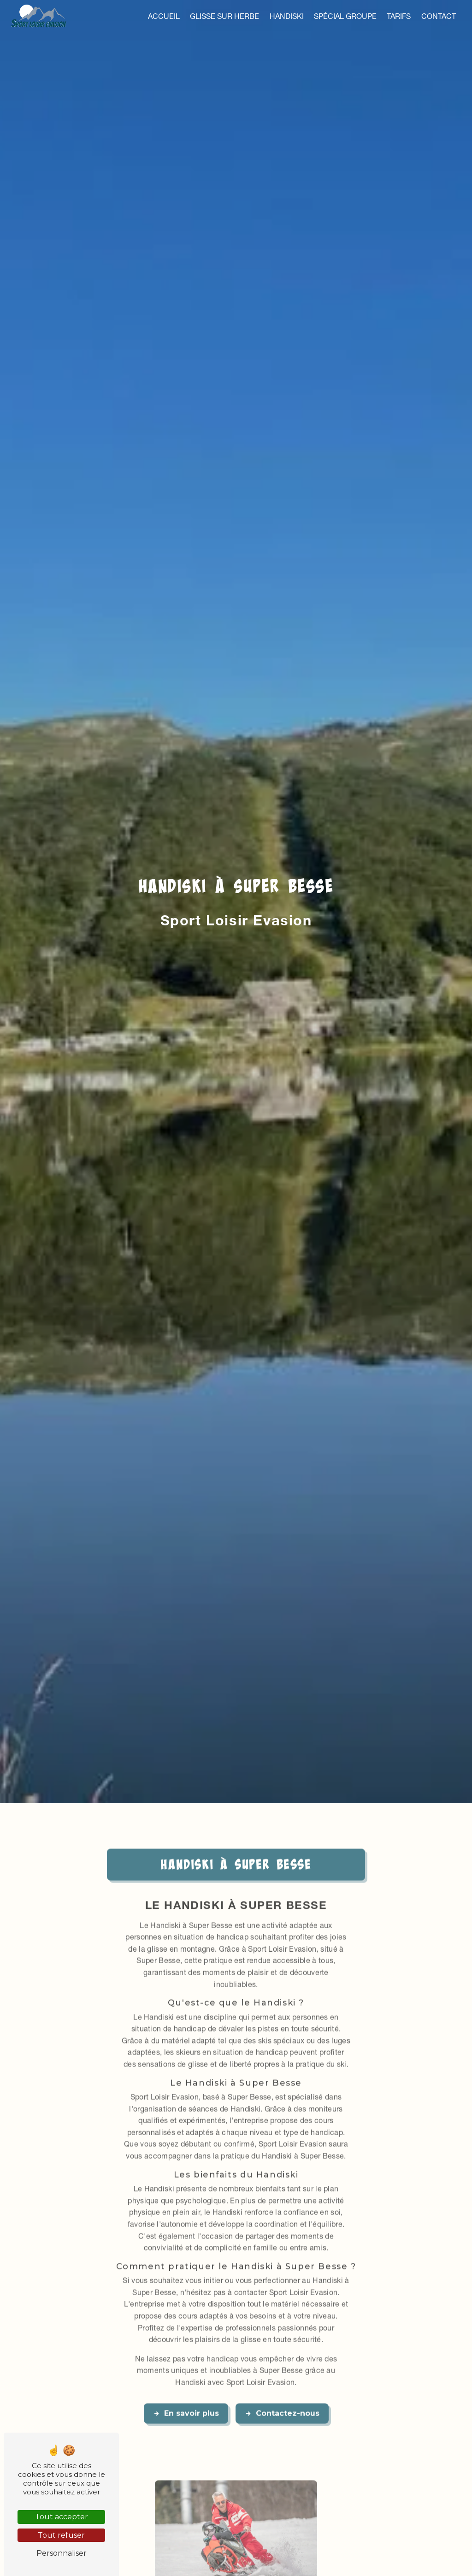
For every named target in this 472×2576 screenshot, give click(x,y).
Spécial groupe (345, 16)
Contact (438, 16)
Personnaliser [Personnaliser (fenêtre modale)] (61, 2553)
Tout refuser (61, 2535)
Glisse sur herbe (224, 16)
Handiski (287, 16)
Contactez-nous (282, 2381)
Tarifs (399, 16)
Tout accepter (61, 2516)
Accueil (164, 16)
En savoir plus (186, 2381)
